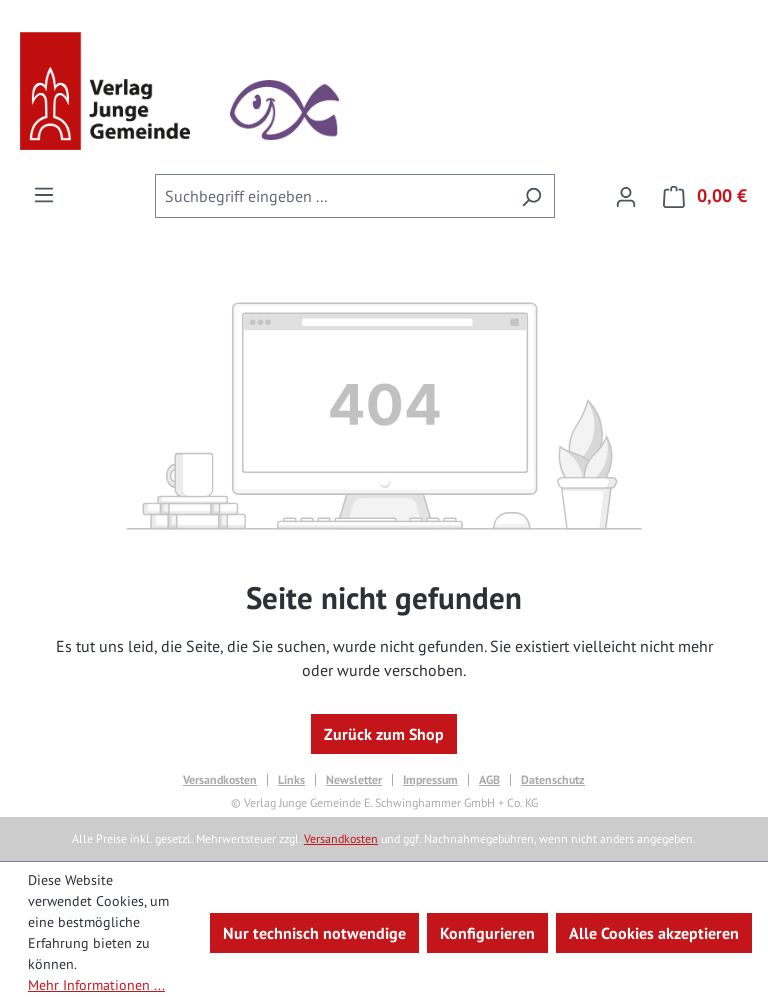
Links (291, 780)
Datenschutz (553, 780)
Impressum (430, 780)
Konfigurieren (487, 933)
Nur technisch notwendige (314, 933)
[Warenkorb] (699, 196)
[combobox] (332, 196)
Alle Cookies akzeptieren (654, 933)
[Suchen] (531, 196)
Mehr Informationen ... (96, 985)
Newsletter (354, 780)
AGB (489, 780)
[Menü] (44, 194)
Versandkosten (220, 780)
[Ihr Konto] (626, 196)
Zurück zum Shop (384, 734)
